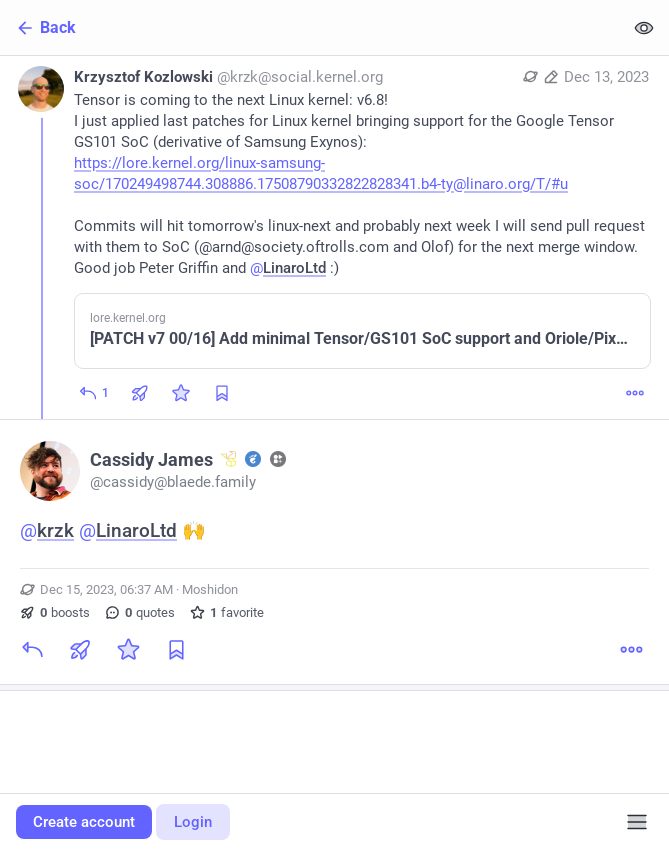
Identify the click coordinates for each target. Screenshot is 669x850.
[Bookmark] (176, 650)
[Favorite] (181, 393)
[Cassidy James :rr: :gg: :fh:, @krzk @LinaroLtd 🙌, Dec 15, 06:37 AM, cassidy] (334, 555)
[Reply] (93, 393)
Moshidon (210, 589)
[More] (635, 393)
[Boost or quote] (140, 393)
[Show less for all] (644, 27)
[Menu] (637, 822)
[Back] (311, 27)
